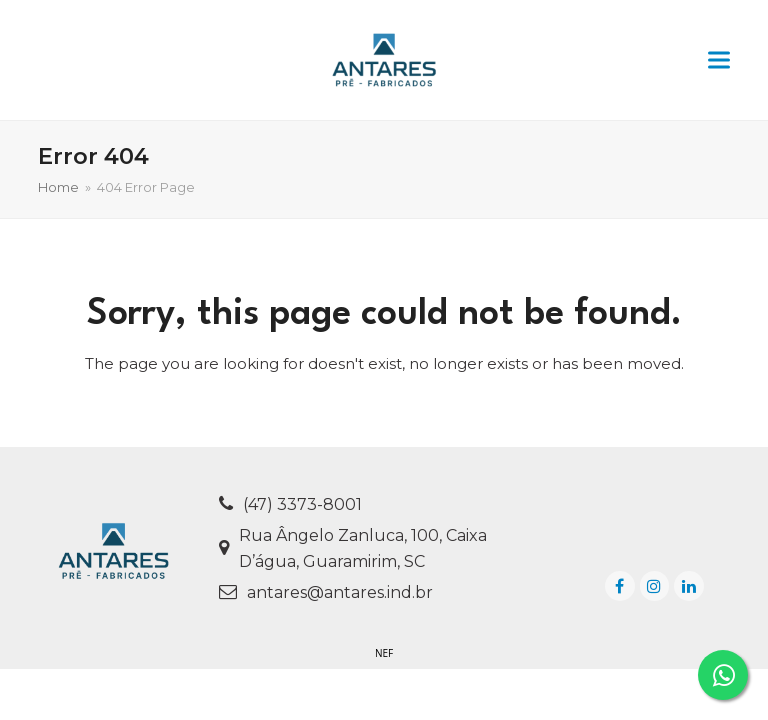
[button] (719, 60)
